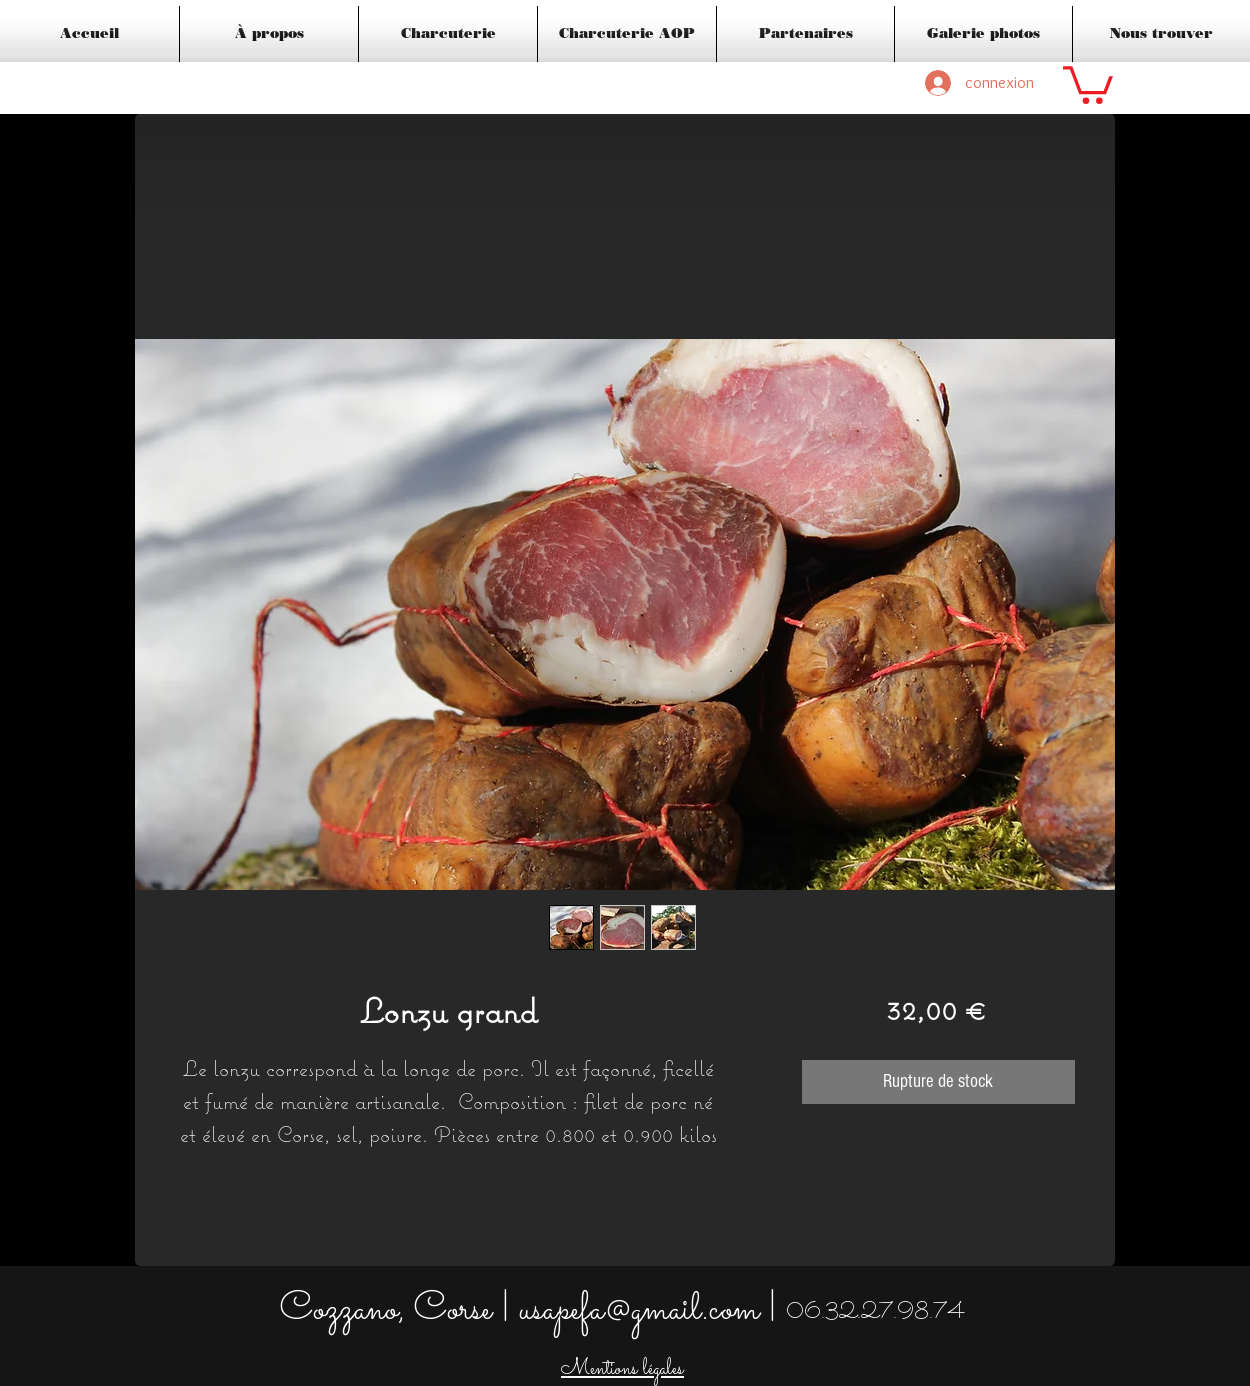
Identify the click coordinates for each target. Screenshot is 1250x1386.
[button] (1088, 83)
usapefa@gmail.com (639, 1310)
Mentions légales (622, 1370)
